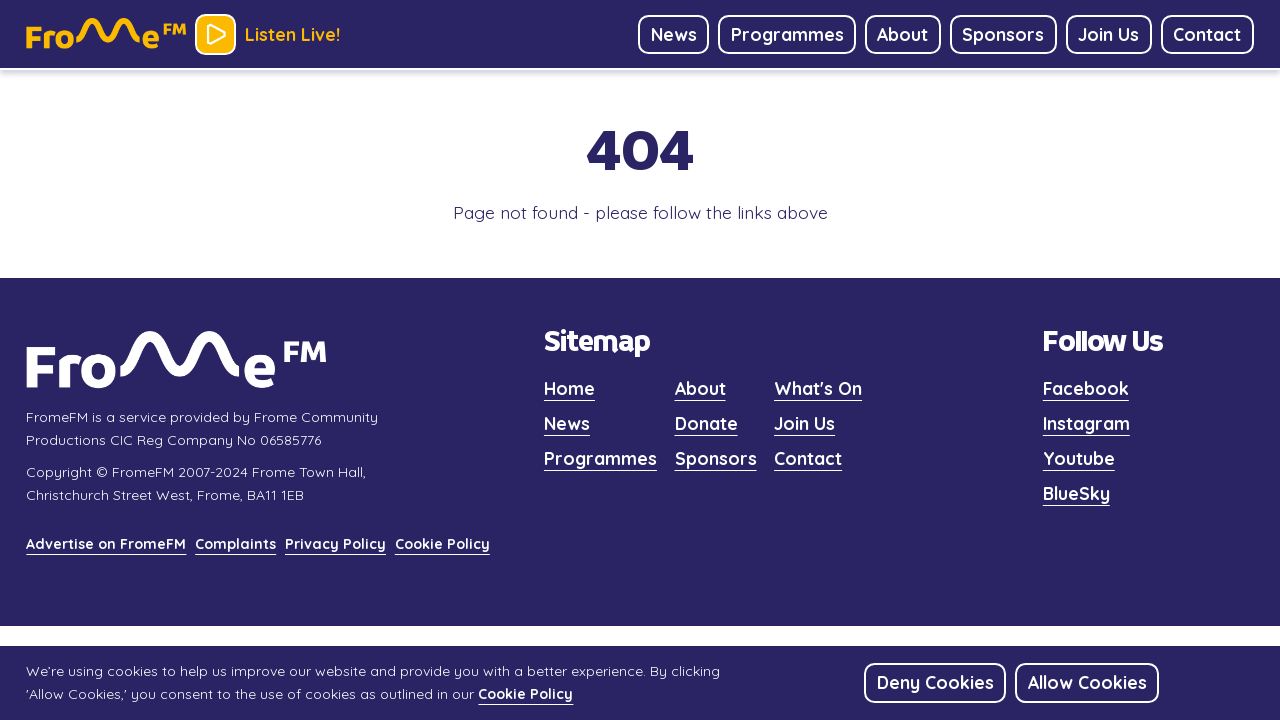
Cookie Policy (442, 544)
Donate (706, 423)
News (567, 423)
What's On (818, 388)
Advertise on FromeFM (106, 544)
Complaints (235, 544)
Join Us (804, 423)
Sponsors (716, 458)
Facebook (1086, 388)
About (700, 388)
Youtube (1079, 458)
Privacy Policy (335, 544)
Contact (808, 458)
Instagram (1086, 423)
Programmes (600, 458)
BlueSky (1076, 493)
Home (569, 388)
